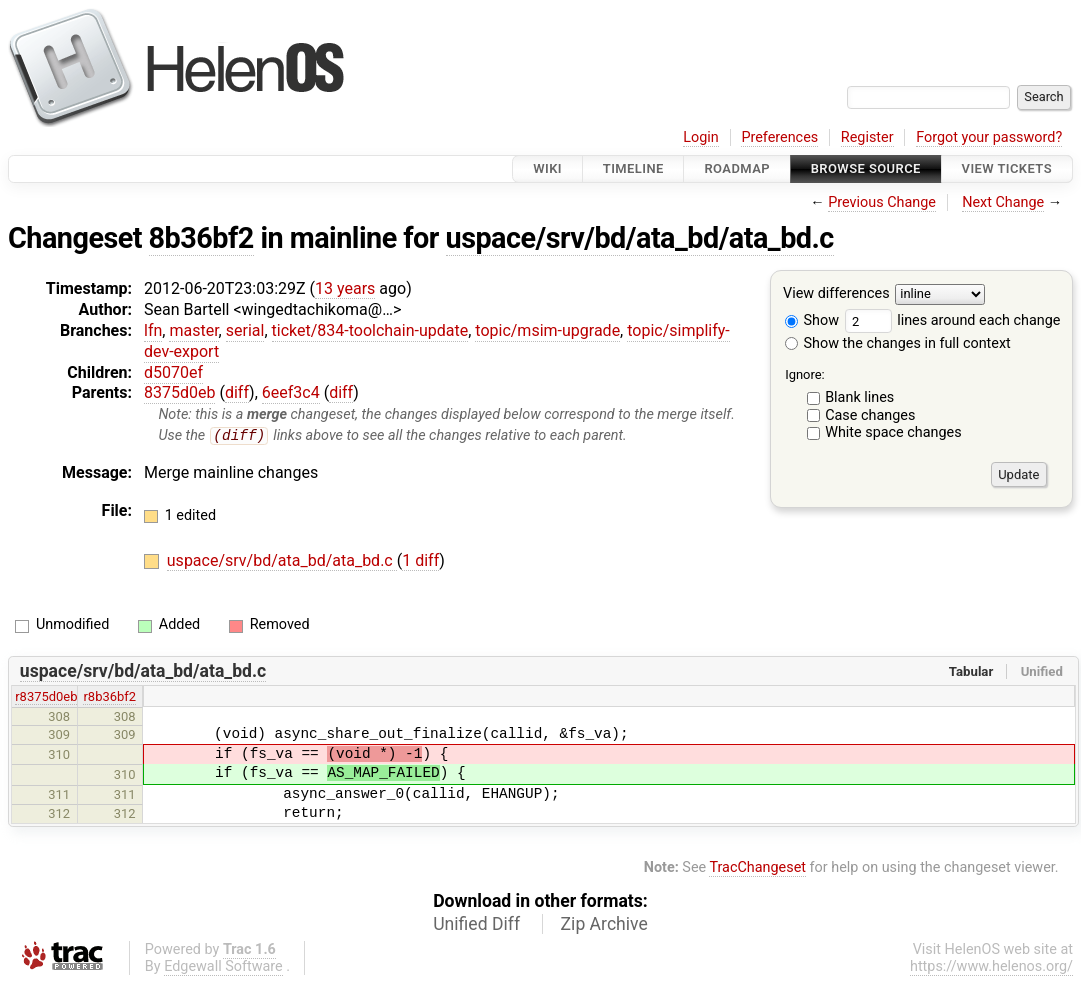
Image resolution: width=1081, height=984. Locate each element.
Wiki (547, 168)
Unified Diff (476, 924)
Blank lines (859, 397)
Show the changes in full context (898, 343)
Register (867, 137)
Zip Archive (604, 924)
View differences (836, 294)
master (193, 330)
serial (245, 330)
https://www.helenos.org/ (991, 966)
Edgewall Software (223, 966)
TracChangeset (757, 868)
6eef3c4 (291, 392)
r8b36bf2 (109, 697)
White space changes (893, 432)
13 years (345, 288)
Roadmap (737, 168)
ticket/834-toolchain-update (370, 330)
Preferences (779, 137)
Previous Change (882, 202)
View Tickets (1007, 168)
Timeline (633, 168)
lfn (153, 330)
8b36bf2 (201, 238)
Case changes (870, 415)
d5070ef (173, 372)
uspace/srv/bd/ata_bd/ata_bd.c (640, 238)
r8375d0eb (46, 697)
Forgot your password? (989, 137)
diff (237, 392)
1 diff (420, 561)
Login (701, 137)
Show (812, 320)
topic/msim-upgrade (547, 330)
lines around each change (953, 320)
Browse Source (866, 168)
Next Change (1003, 202)
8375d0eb (179, 392)
